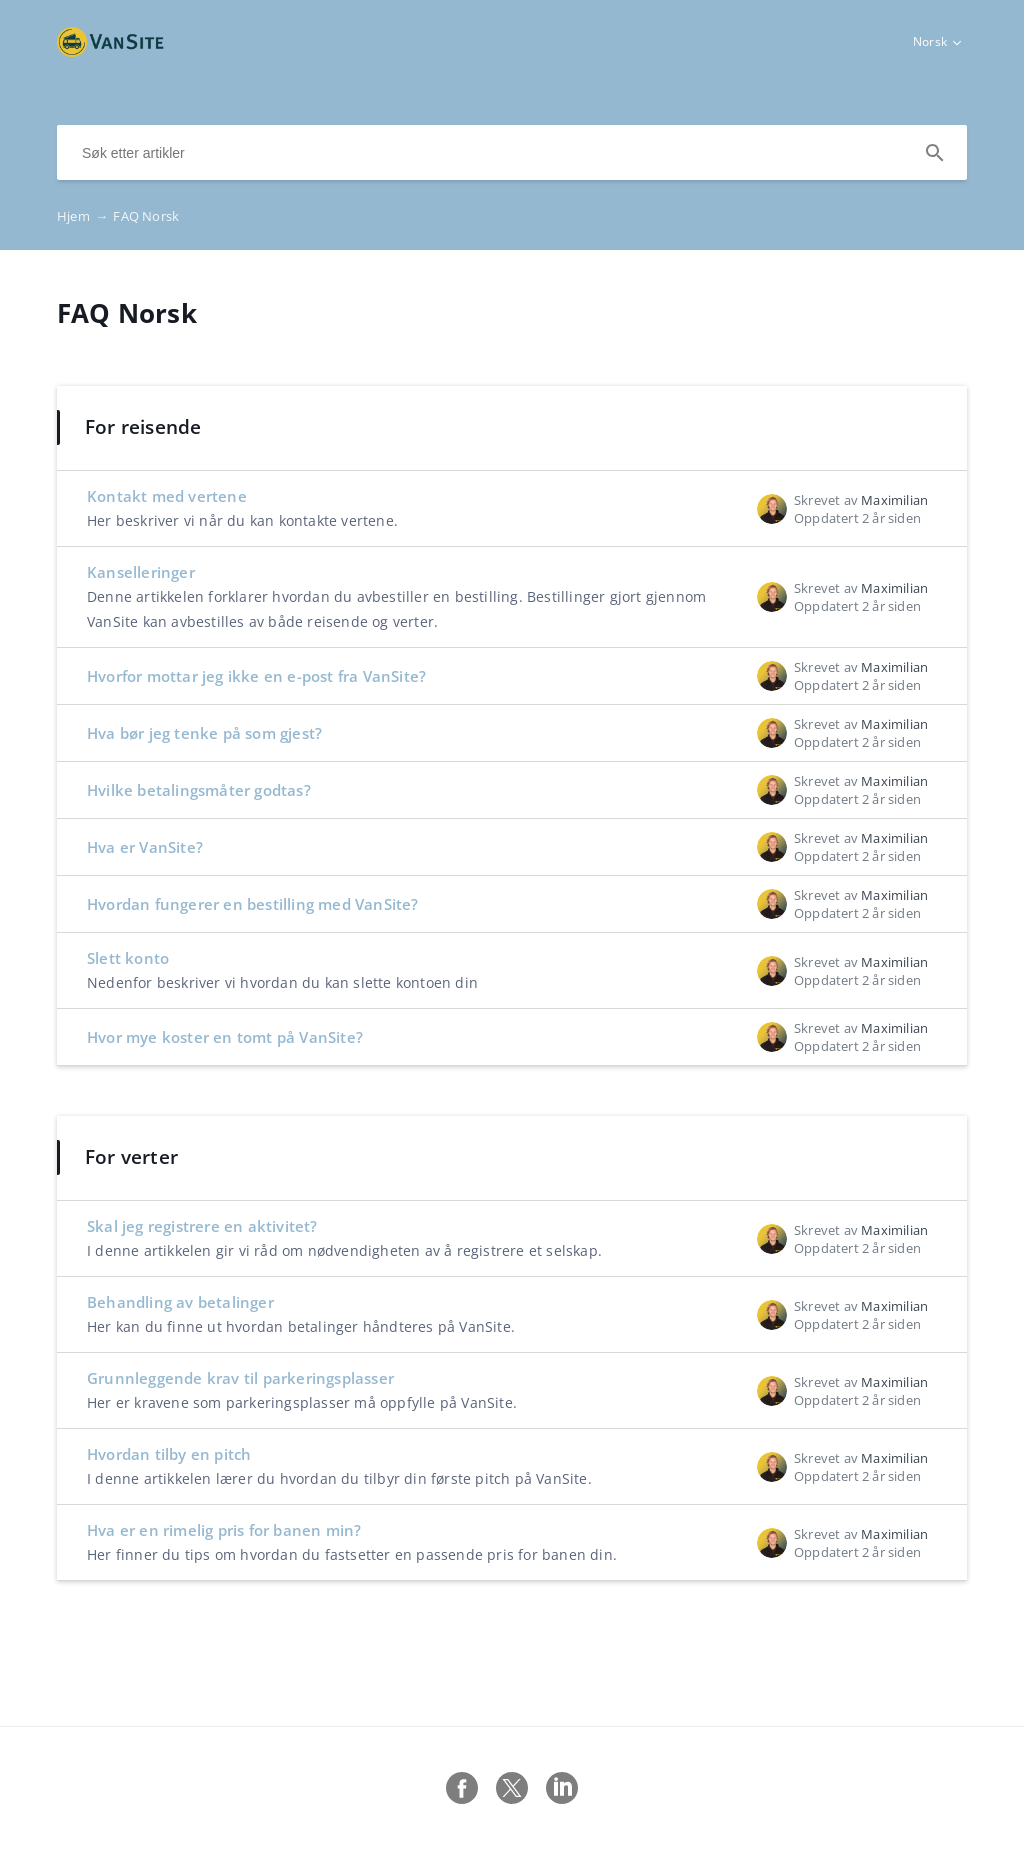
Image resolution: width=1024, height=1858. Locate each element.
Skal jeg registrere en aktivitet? (202, 1226)
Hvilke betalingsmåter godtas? (199, 790)
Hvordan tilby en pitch (169, 1454)
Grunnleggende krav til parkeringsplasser (240, 1378)
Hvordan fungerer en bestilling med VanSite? (253, 904)
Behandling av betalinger (180, 1302)
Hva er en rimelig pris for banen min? (224, 1530)
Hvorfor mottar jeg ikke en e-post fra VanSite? (256, 676)
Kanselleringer (141, 572)
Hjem (85, 216)
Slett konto (128, 958)
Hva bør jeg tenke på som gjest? (204, 733)
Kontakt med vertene (167, 496)
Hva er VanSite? (145, 847)
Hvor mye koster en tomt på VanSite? (225, 1037)
